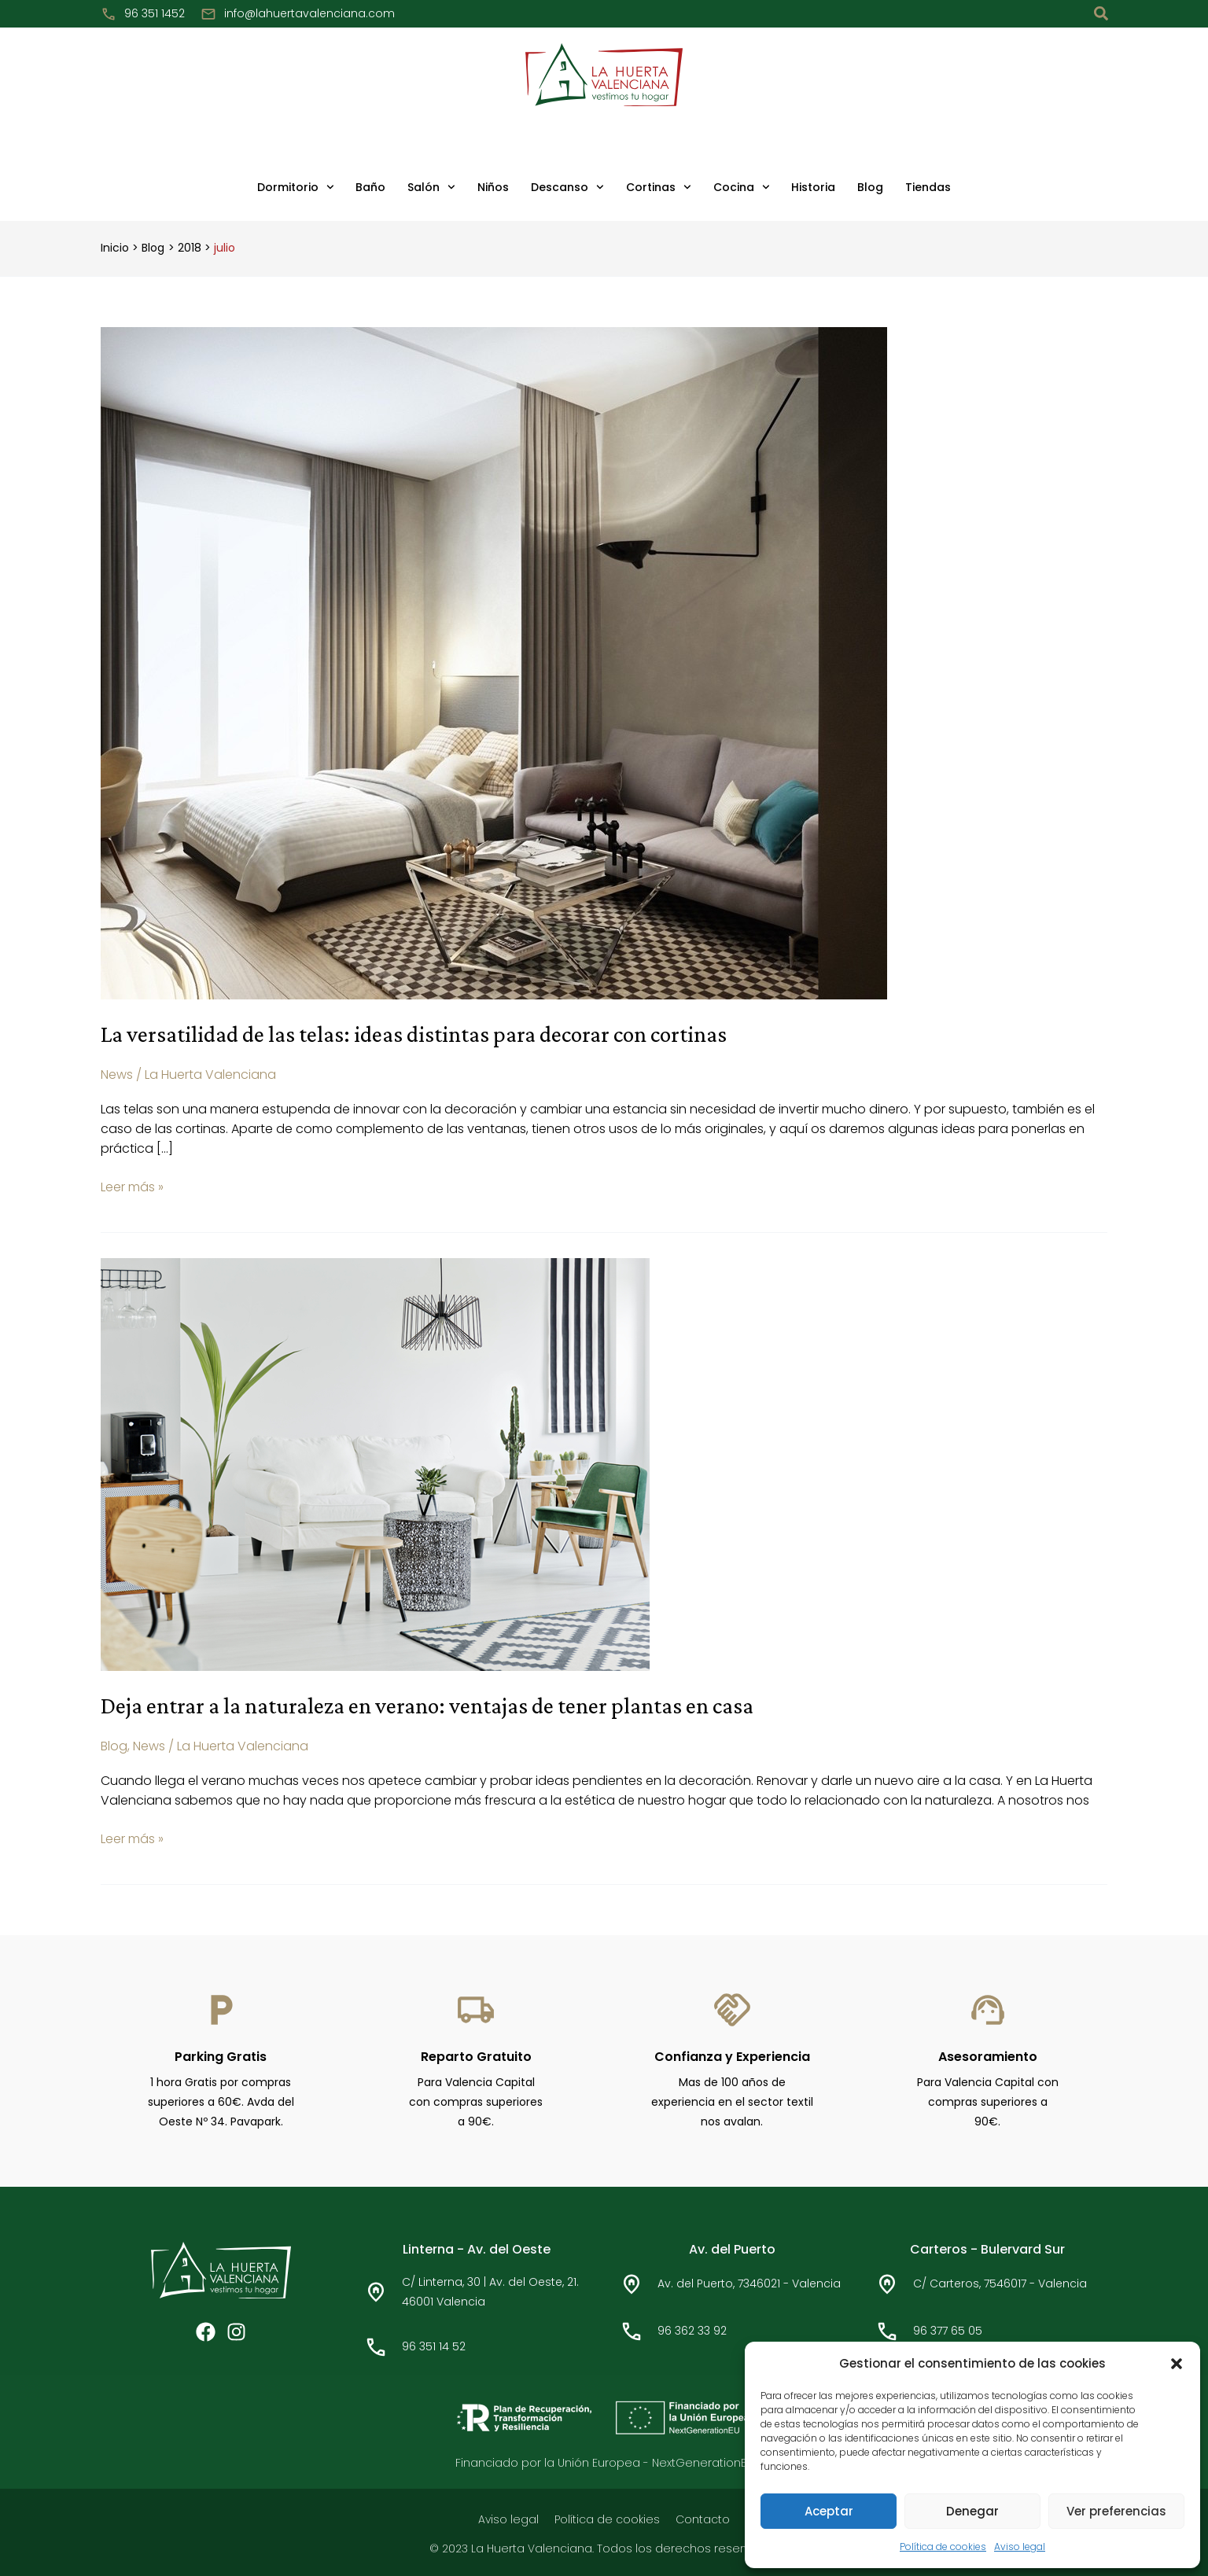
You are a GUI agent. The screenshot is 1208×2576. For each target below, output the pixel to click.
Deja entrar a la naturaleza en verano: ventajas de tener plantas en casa (437, 1704)
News (117, 1074)
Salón (431, 187)
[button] (1176, 2364)
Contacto (703, 2518)
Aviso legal (1019, 2546)
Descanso (567, 187)
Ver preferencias (1116, 2511)
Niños (493, 187)
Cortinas (658, 187)
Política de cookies (943, 2546)
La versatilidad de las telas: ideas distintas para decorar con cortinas (420, 1034)
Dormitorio (295, 187)
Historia (813, 187)
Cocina (741, 187)
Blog (870, 187)
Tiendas (928, 187)
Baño (370, 187)
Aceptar (829, 2511)
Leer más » (132, 1185)
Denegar (972, 2511)
